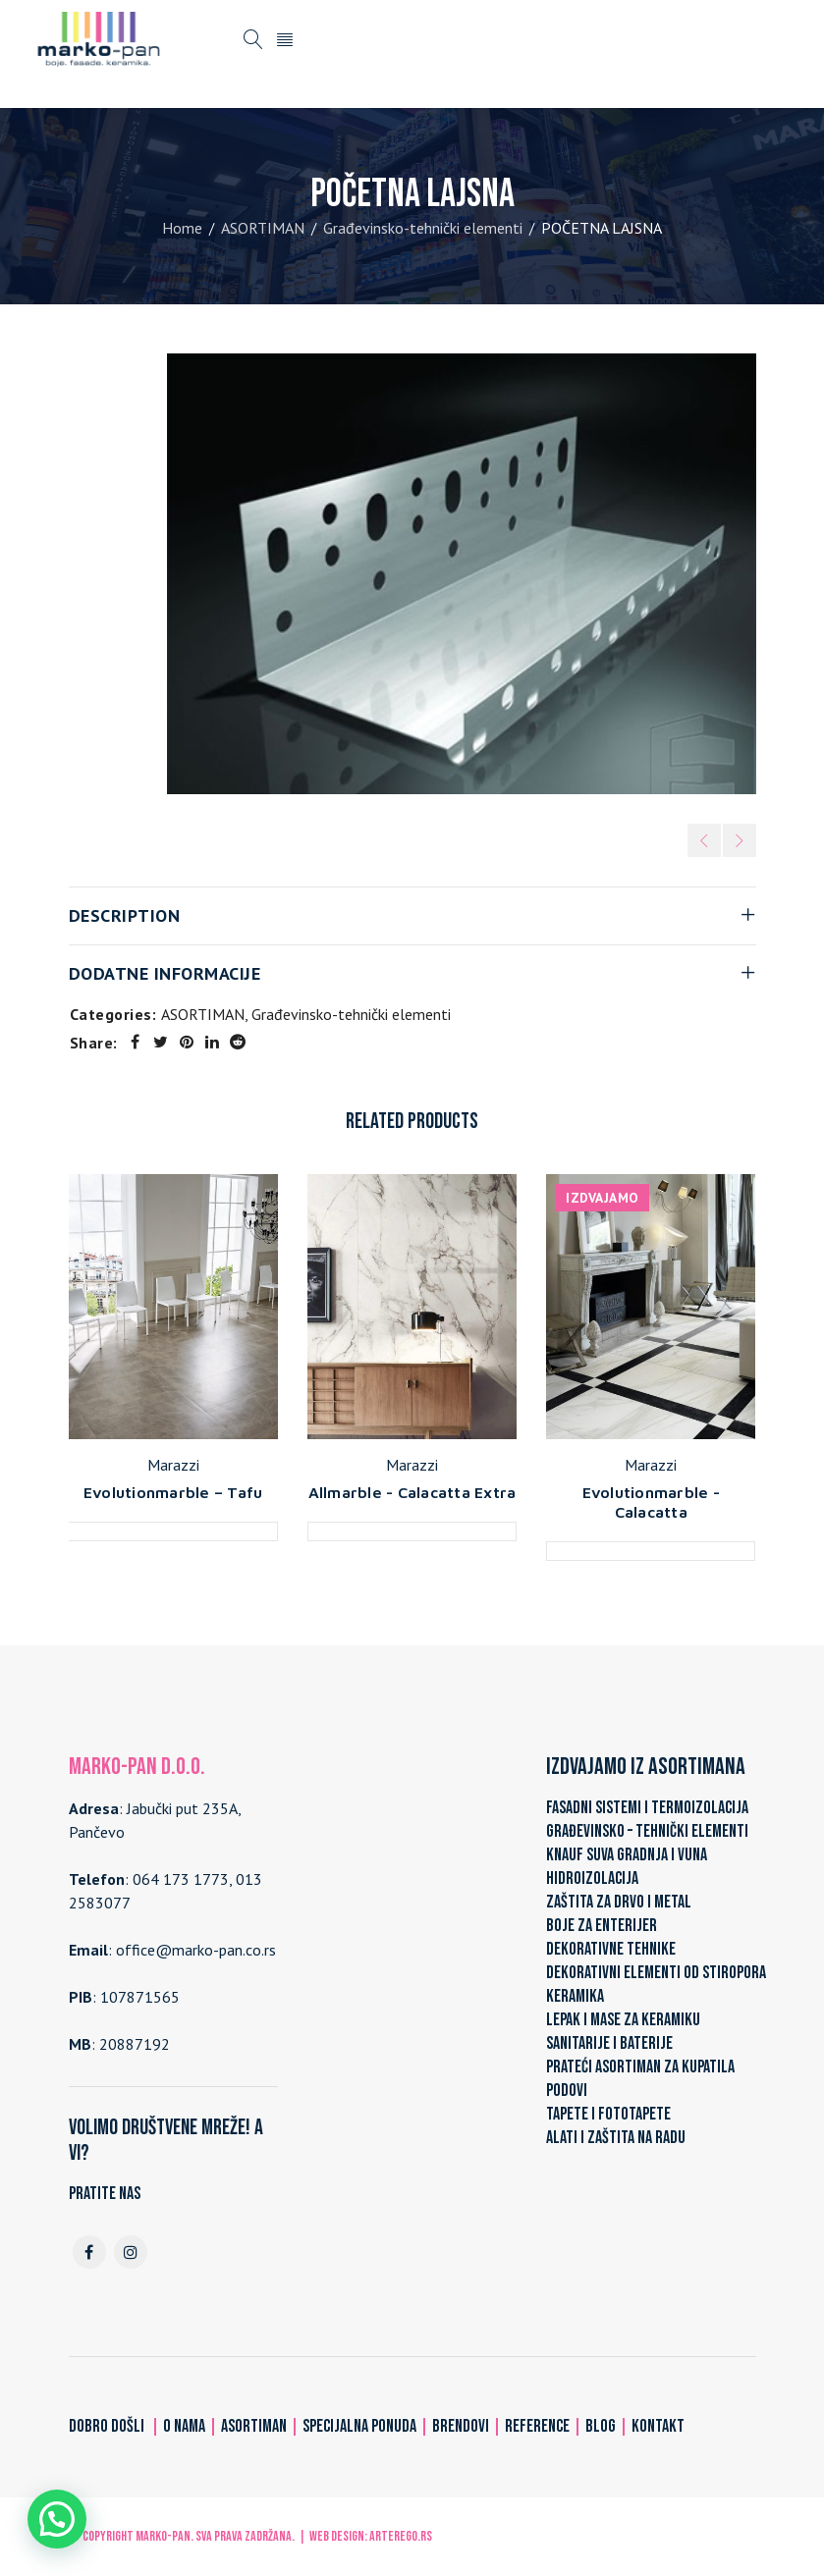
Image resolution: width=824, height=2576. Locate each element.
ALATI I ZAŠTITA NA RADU (616, 2137)
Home (182, 228)
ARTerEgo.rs (400, 2536)
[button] (56, 2519)
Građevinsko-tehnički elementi (422, 228)
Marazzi (173, 1465)
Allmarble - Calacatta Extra (412, 1492)
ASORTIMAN (262, 228)
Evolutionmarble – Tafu (173, 1492)
